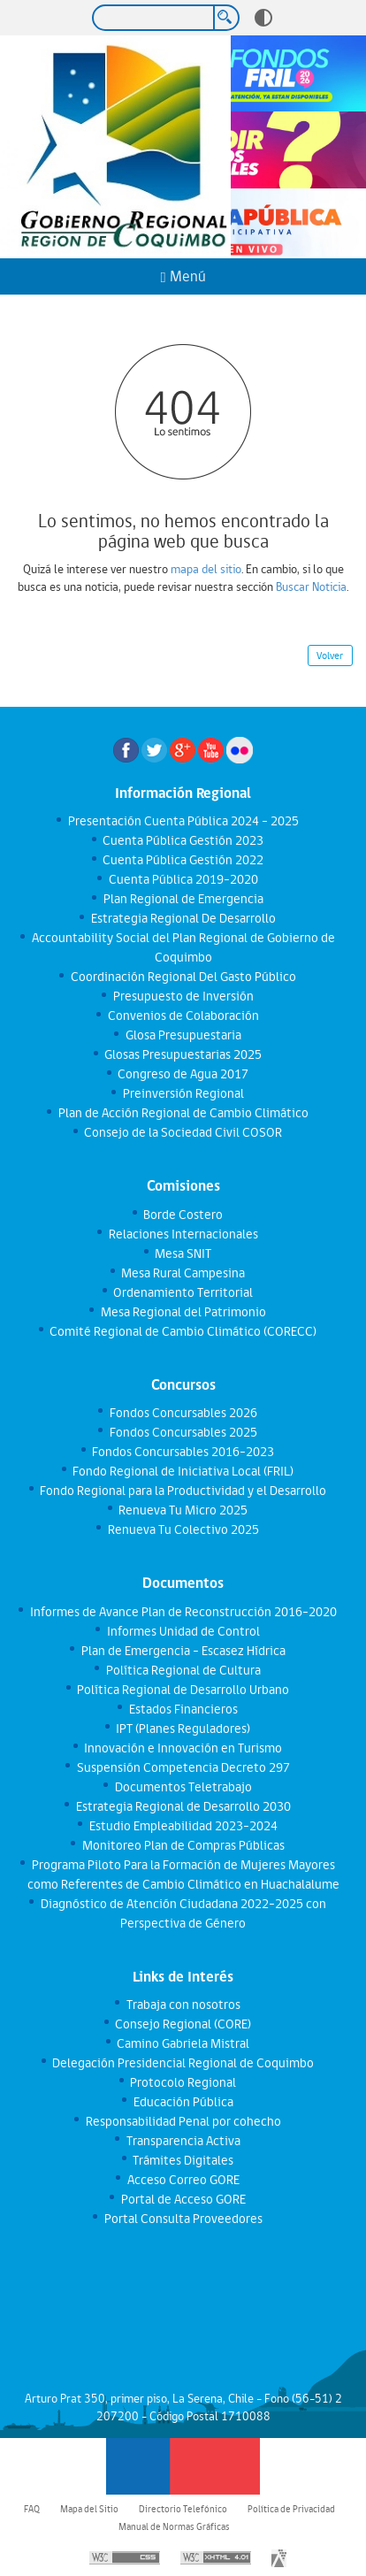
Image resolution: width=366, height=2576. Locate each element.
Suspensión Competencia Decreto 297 (182, 1767)
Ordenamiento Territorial (183, 1292)
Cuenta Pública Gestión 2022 (183, 860)
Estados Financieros (182, 1709)
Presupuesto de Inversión (182, 996)
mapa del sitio (206, 569)
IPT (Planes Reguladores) (183, 1728)
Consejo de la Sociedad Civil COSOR (183, 1132)
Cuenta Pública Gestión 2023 (183, 840)
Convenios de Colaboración (182, 1016)
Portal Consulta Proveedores (182, 2219)
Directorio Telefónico (183, 2509)
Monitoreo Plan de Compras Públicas (182, 1845)
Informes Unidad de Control (182, 1631)
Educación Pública (183, 2102)
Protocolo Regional (183, 2082)
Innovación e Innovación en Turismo (183, 1748)
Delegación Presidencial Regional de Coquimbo (183, 2063)
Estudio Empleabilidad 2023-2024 (182, 1826)
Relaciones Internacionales (182, 1234)
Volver (329, 655)
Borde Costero (183, 1215)
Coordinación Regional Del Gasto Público (182, 977)
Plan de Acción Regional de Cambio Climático (182, 1113)
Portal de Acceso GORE (182, 2199)
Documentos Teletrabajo (182, 1787)
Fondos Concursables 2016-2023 (183, 1452)
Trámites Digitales (183, 2160)
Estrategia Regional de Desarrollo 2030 (182, 1806)
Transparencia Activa (183, 2141)
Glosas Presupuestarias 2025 (183, 1054)
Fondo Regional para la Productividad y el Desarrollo (183, 1491)
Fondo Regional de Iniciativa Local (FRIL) (183, 1471)
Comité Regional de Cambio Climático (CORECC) (183, 1331)
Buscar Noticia (311, 586)
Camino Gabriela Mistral (183, 2043)
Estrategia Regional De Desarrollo (182, 918)
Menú (182, 276)
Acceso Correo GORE (182, 2180)
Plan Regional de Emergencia (183, 899)
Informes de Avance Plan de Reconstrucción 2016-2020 (182, 1612)
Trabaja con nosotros (183, 2004)
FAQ (32, 2509)
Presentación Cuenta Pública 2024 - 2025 (182, 821)
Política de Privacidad (291, 2509)
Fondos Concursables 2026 (182, 1413)
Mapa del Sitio (89, 2509)
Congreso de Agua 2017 (183, 1074)
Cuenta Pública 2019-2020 (182, 879)
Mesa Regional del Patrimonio (182, 1312)
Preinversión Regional (182, 1093)
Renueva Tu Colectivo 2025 (182, 1529)
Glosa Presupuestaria (182, 1035)
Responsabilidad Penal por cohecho (182, 2121)
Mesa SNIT (183, 1253)
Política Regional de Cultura (182, 1670)
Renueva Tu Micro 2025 (183, 1510)
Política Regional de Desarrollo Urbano (183, 1690)
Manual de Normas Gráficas (174, 2526)
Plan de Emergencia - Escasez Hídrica (182, 1651)
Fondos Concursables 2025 (182, 1432)
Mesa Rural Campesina (183, 1273)
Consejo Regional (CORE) (183, 2024)
